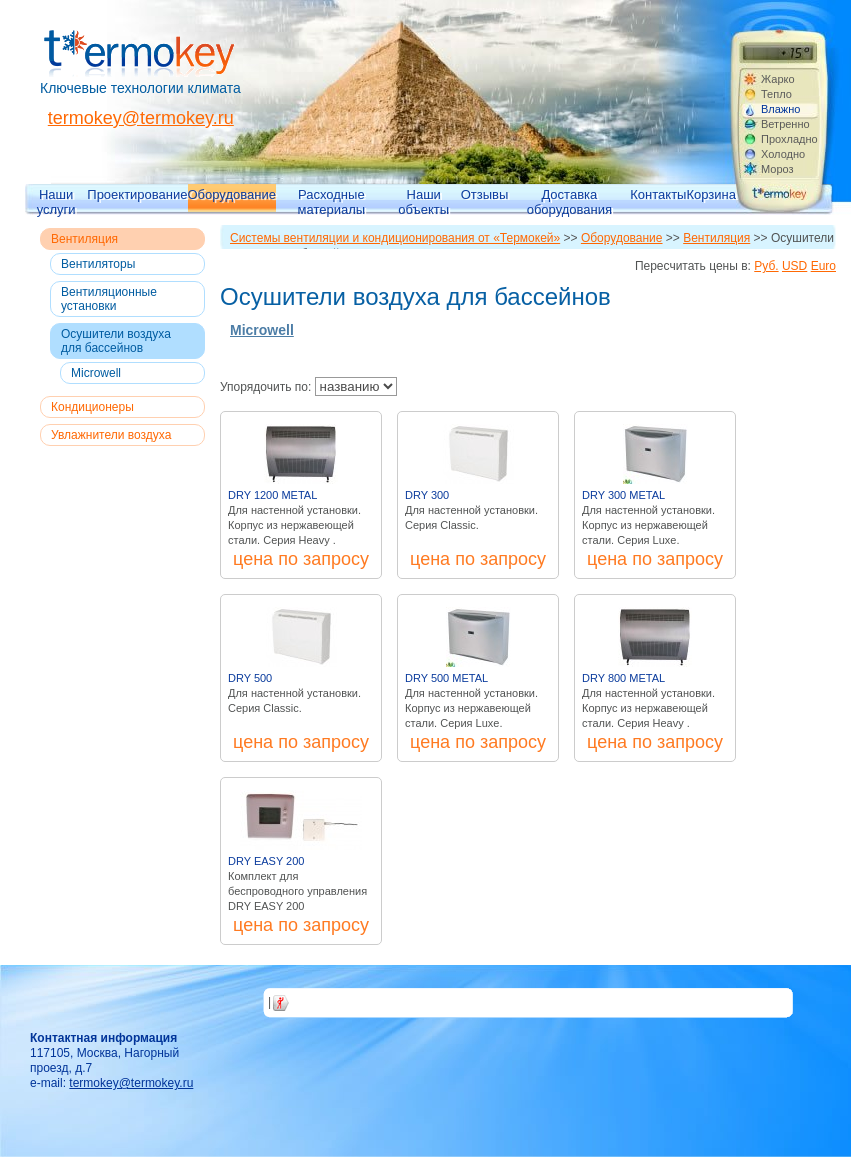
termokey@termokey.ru (141, 118)
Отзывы (485, 194)
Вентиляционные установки (109, 299)
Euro (823, 266)
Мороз (777, 169)
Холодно (783, 154)
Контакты (658, 194)
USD (794, 266)
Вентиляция (84, 239)
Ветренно (785, 124)
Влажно (780, 109)
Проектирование (137, 194)
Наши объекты (423, 201)
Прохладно (789, 139)
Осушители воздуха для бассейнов (116, 341)
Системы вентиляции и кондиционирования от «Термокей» (395, 238)
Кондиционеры (92, 407)
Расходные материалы (332, 201)
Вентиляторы (98, 264)
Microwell (96, 373)
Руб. (766, 266)
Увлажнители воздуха (111, 435)
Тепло (776, 94)
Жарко (778, 79)
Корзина (711, 194)
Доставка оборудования (569, 201)
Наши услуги (56, 201)
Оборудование (232, 194)
